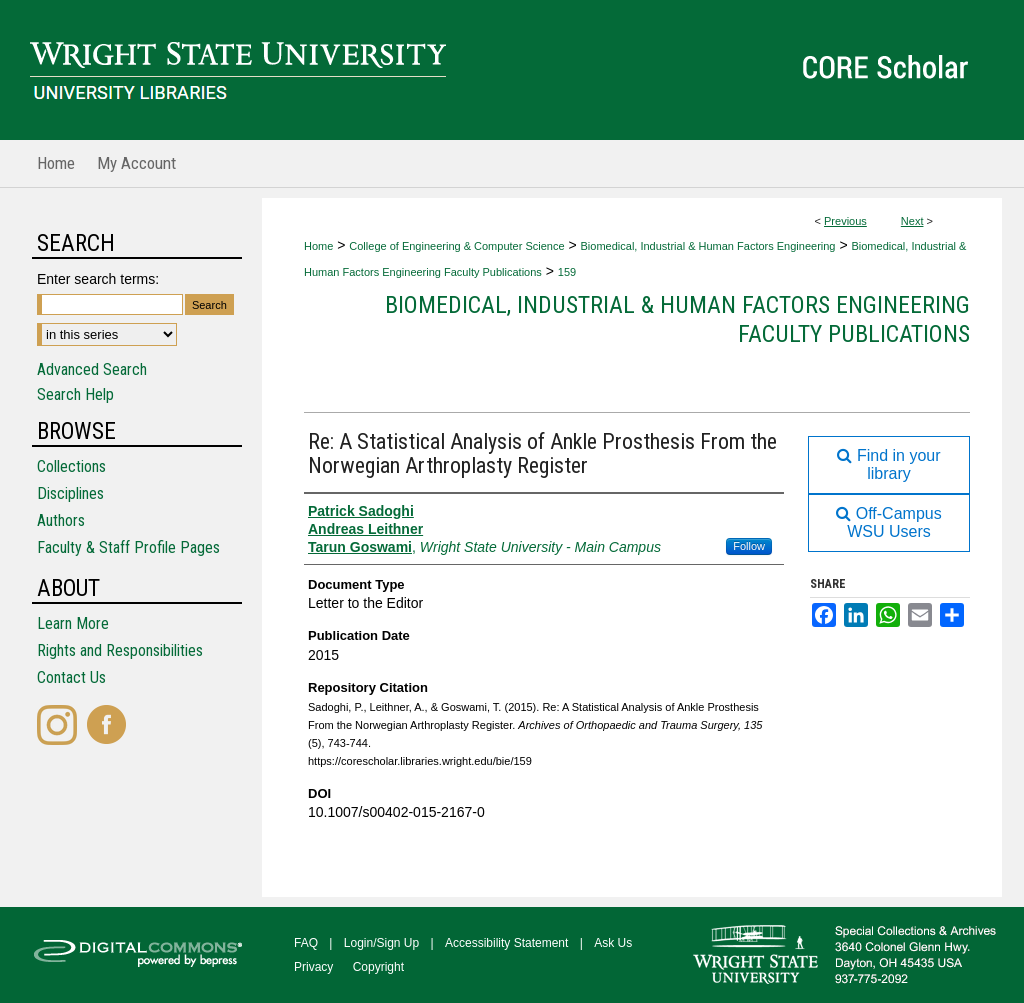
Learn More (73, 623)
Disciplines (70, 493)
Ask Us (613, 943)
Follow (749, 546)
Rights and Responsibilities (120, 650)
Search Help (75, 394)
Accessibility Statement (506, 943)
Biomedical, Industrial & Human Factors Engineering (708, 246)
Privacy (313, 967)
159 (567, 272)
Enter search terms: (98, 279)
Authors (61, 520)
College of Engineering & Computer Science (456, 246)
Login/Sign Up (381, 943)
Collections (71, 466)
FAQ (306, 943)
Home (318, 246)
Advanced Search (92, 369)
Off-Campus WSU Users (888, 522)
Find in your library (888, 464)
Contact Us (71, 677)
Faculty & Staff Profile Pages (128, 547)
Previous (845, 221)
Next (912, 221)
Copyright (378, 967)
